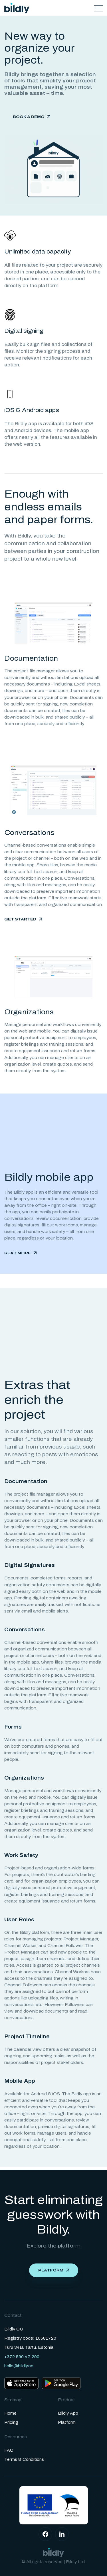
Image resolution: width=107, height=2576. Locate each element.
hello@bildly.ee (18, 2366)
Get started (20, 919)
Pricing (11, 2422)
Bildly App (68, 2413)
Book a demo (29, 117)
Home (10, 2413)
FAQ (8, 2450)
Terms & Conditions (24, 2459)
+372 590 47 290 (21, 2357)
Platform (50, 2270)
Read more (17, 1253)
